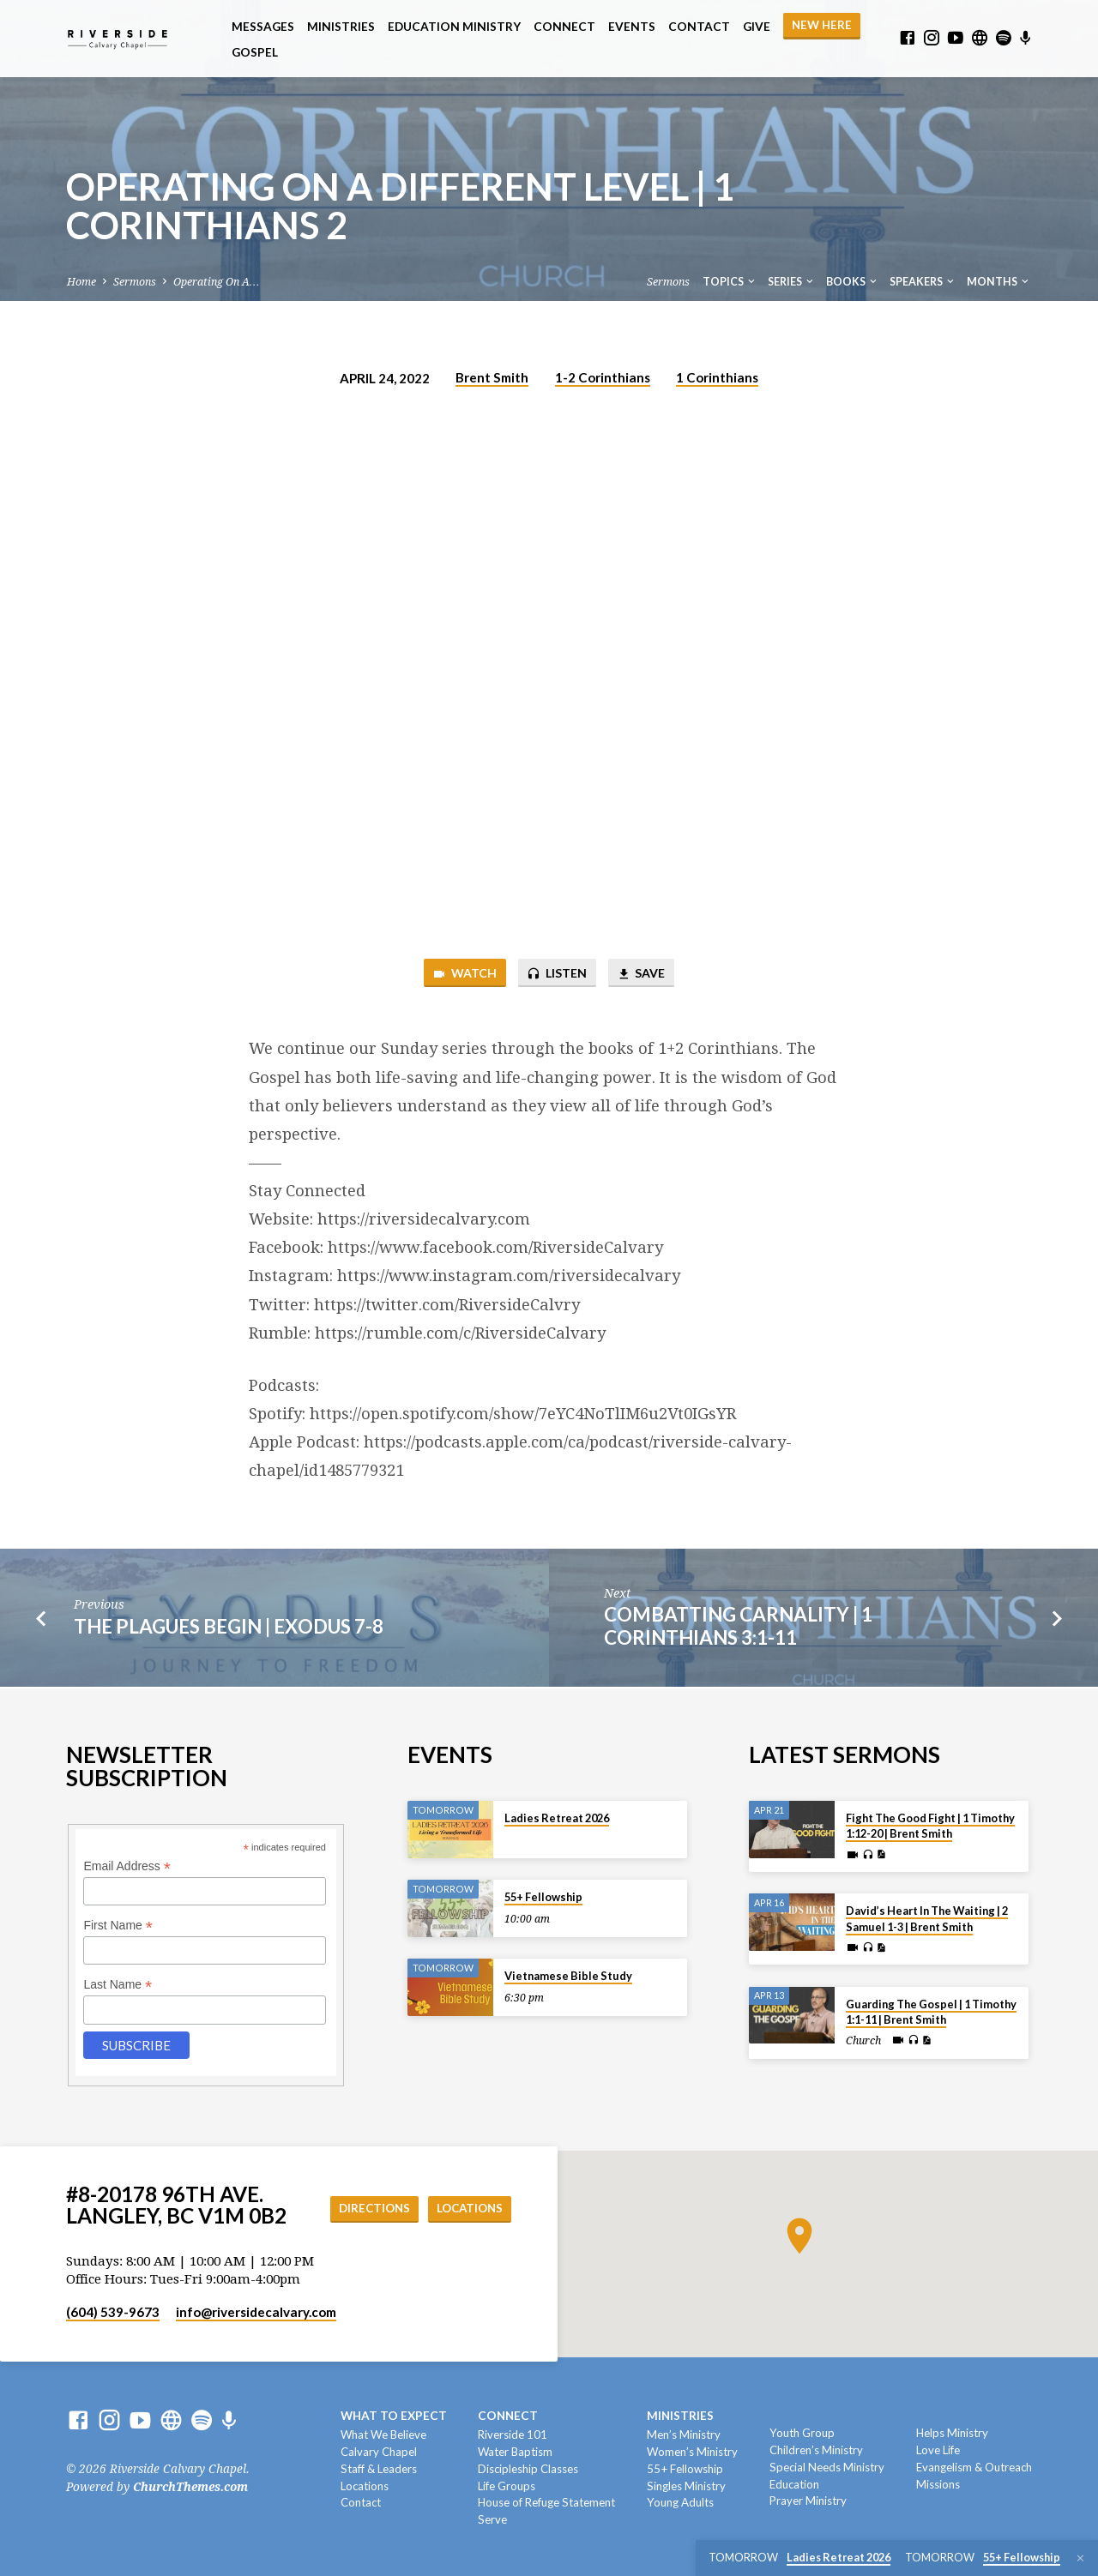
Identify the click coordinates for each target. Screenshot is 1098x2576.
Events (631, 26)
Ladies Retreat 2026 (556, 1818)
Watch (460, 974)
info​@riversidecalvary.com (256, 2312)
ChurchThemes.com (190, 2487)
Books (852, 281)
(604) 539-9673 (113, 2312)
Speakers (923, 281)
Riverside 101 (512, 2434)
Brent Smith (491, 377)
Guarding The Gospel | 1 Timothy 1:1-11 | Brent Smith (931, 2011)
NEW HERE (822, 25)
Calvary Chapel (379, 2452)
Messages (263, 26)
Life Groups (506, 2486)
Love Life (938, 2450)
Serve (492, 2519)
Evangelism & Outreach (974, 2467)
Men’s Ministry (684, 2434)
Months (999, 281)
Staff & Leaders (379, 2469)
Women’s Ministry (692, 2452)
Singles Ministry (686, 2486)
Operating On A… (216, 281)
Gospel (255, 52)
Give (756, 26)
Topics (730, 281)
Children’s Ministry (816, 2450)
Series (792, 281)
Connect (564, 26)
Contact (699, 26)
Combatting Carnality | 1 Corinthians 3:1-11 (738, 1627)
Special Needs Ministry (826, 2467)
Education (794, 2484)
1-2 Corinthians (602, 377)
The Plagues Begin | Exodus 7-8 (228, 1628)
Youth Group (802, 2433)
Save (644, 974)
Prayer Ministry (808, 2500)
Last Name (117, 1985)
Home (81, 281)
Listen (556, 974)
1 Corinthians (717, 377)
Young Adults (680, 2502)
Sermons (134, 281)
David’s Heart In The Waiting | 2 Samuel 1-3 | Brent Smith (927, 1918)
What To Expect (394, 2416)
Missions (938, 2484)
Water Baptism (515, 2452)
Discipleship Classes (528, 2469)
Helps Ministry (952, 2433)
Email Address (127, 1866)
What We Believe (383, 2434)
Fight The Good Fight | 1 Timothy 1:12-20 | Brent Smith (930, 1825)
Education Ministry (454, 26)
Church (863, 2041)
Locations (467, 2208)
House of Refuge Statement (546, 2502)
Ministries (341, 26)
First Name (118, 1925)
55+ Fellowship (543, 1897)
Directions (367, 2208)
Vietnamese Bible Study (568, 1976)
